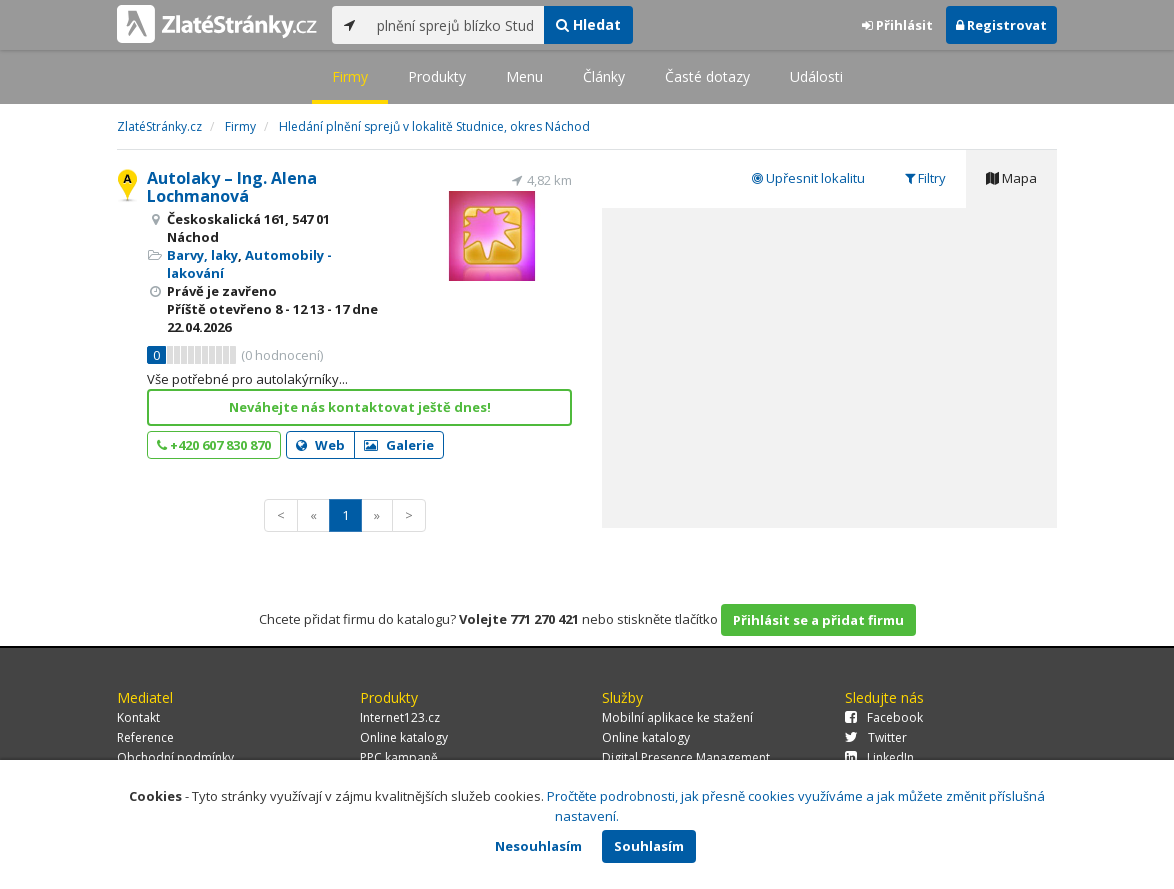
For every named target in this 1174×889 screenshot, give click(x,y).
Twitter (876, 737)
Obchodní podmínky (175, 757)
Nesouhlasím (538, 846)
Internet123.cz (400, 717)
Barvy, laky (202, 255)
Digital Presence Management (686, 757)
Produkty (437, 76)
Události (816, 76)
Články (604, 76)
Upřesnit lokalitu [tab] (808, 178)
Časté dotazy (707, 76)
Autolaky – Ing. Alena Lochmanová (232, 187)
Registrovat (1001, 25)
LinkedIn (879, 757)
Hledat (588, 24)
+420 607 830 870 (214, 445)
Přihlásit (897, 25)
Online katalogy (404, 737)
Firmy (350, 76)
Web (320, 445)
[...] (455, 25)
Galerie (399, 445)
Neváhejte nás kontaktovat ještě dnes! (360, 407)
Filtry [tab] (925, 178)
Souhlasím (649, 846)
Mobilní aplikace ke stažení (677, 717)
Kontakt (138, 717)
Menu (524, 76)
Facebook (884, 717)
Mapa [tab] (1011, 178)
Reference (145, 737)
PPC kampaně (399, 757)
